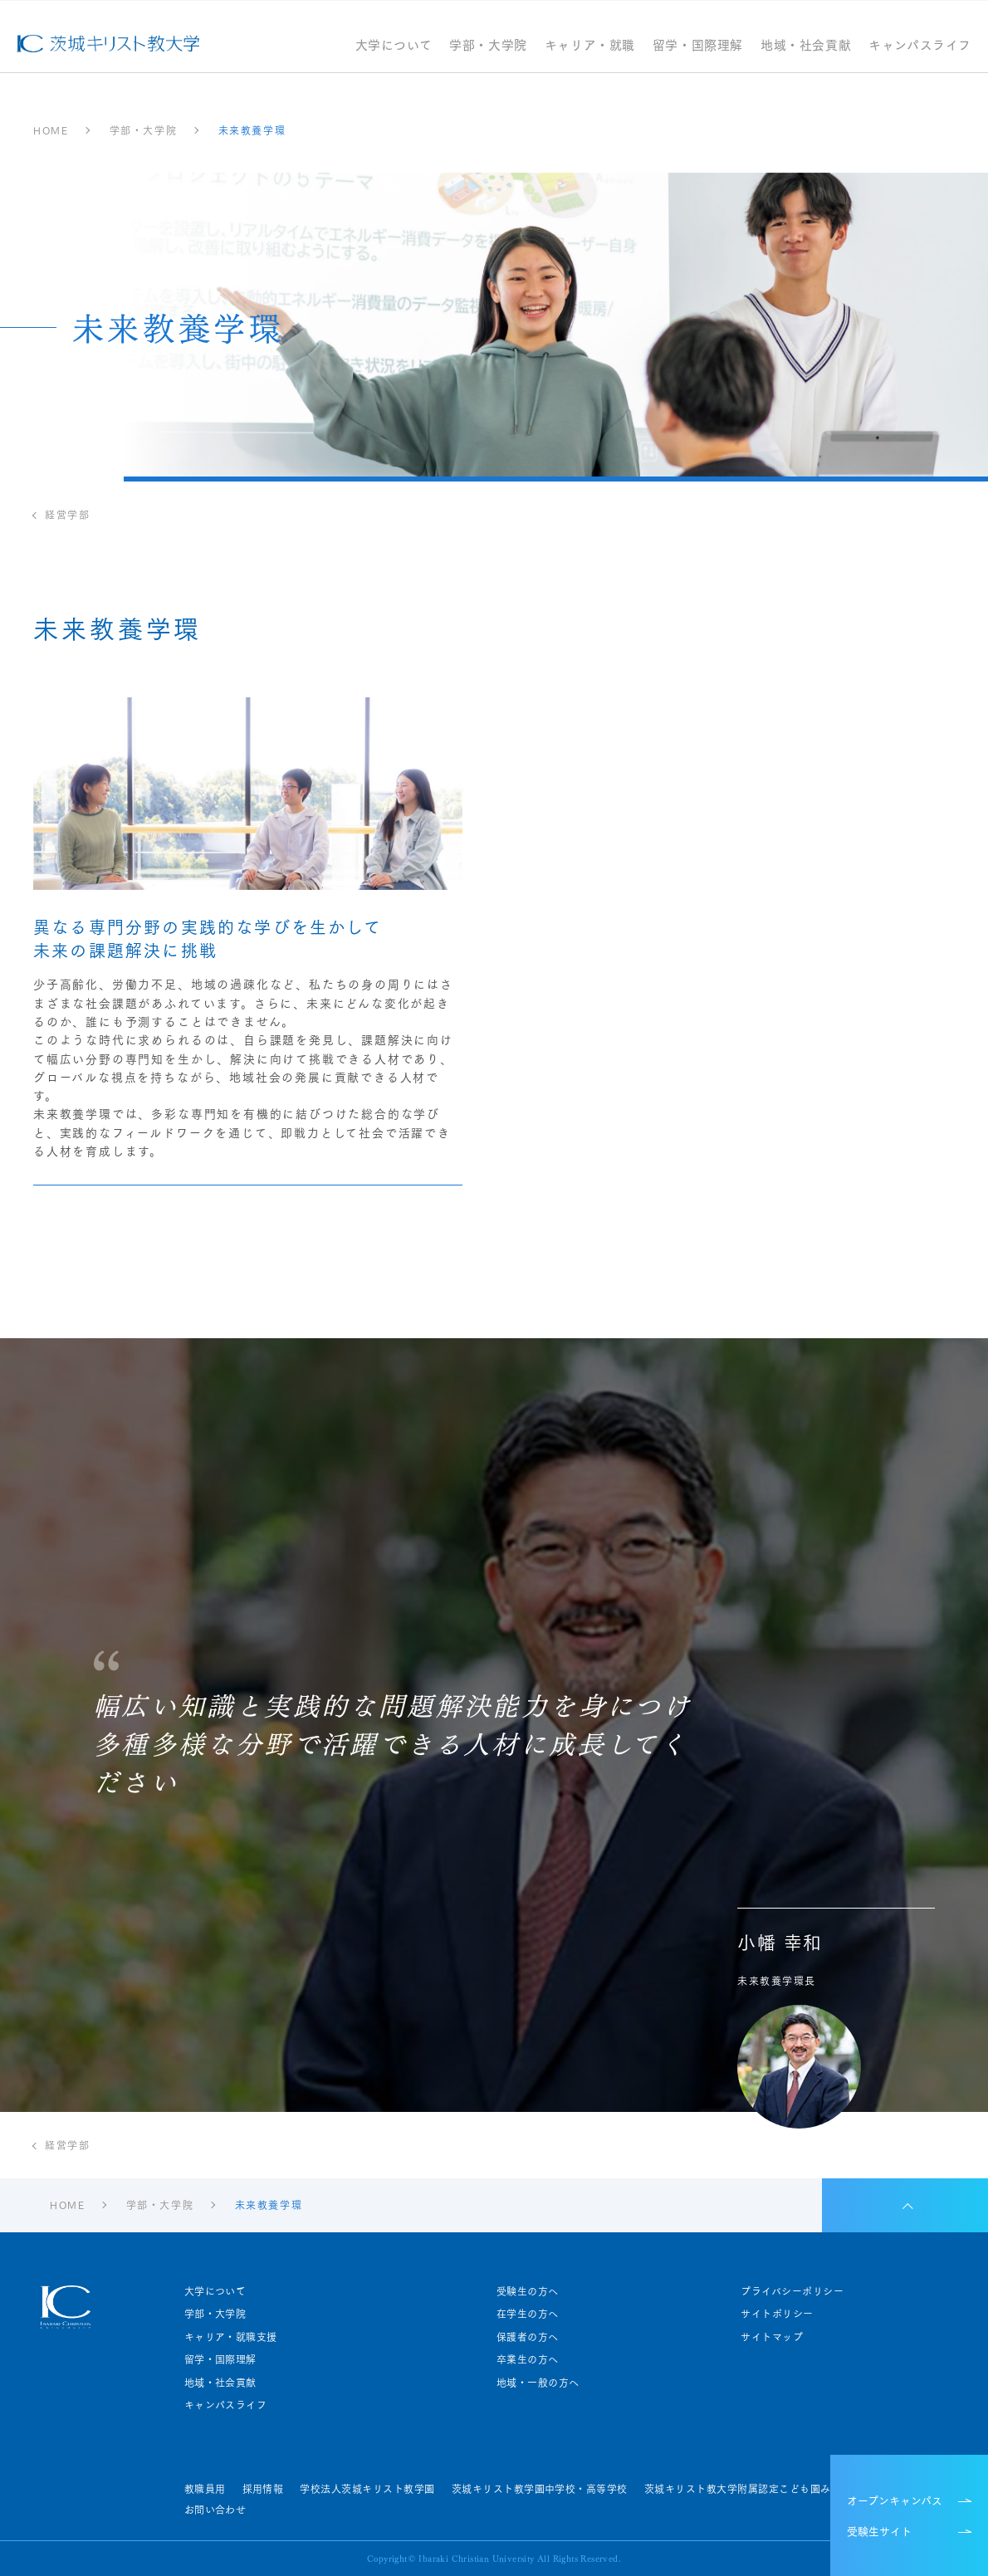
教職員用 (205, 2489)
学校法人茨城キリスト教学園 (367, 2489)
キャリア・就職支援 (230, 2337)
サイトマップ (772, 2337)
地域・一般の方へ (538, 2382)
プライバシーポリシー (792, 2291)
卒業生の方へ (527, 2359)
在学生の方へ (527, 2313)
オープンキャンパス (894, 2499)
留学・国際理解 (698, 46)
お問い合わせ (215, 2509)
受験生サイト (879, 2530)
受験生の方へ (527, 2291)
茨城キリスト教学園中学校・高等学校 (540, 2489)
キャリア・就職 (590, 46)
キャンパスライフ (919, 46)
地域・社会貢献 (806, 46)
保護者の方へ (527, 2337)
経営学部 (67, 515)
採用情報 (263, 2489)
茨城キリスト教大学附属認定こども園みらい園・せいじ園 (778, 2489)
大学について (394, 46)
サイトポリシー (777, 2313)
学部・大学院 (488, 46)
